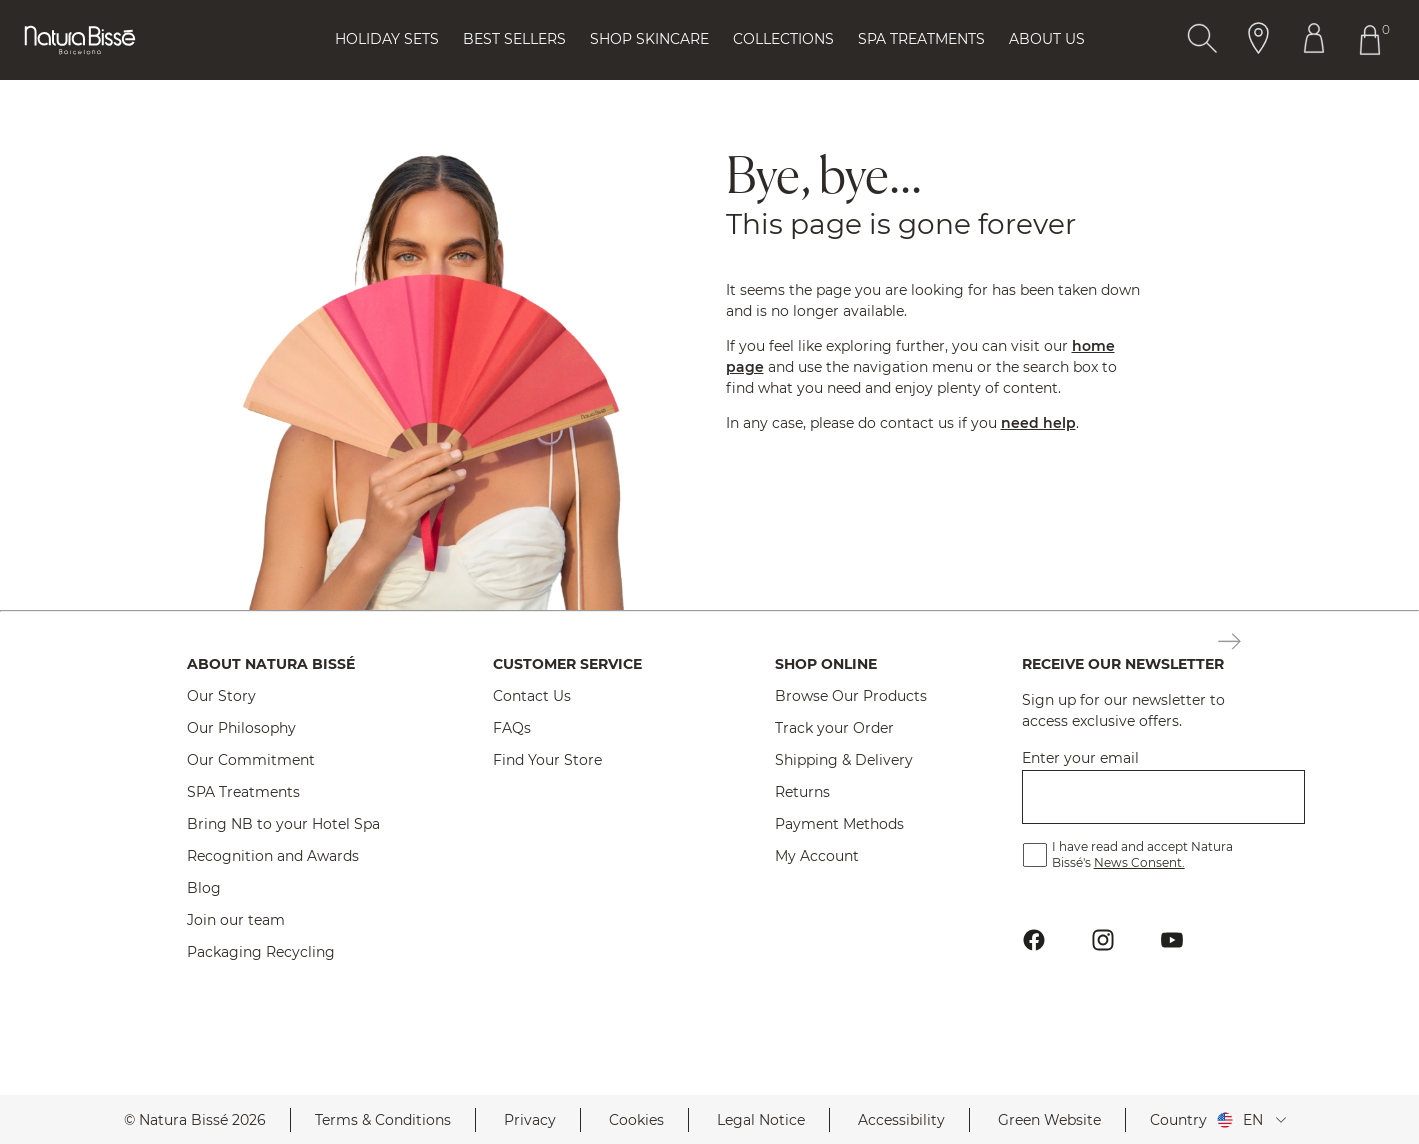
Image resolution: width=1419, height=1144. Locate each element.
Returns (802, 792)
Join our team (236, 920)
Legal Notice (761, 1120)
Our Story (221, 696)
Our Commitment (251, 760)
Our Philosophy (241, 728)
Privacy (530, 1120)
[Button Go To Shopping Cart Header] (1374, 40)
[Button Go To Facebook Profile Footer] (1034, 940)
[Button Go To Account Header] (1314, 40)
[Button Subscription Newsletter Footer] (1229, 643)
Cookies (636, 1120)
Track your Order (834, 728)
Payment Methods (839, 824)
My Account (817, 856)
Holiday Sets (387, 39)
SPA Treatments (243, 792)
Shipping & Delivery (844, 760)
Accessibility (901, 1120)
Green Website (1049, 1120)
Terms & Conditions (383, 1120)
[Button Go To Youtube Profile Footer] (1172, 940)
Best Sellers (514, 39)
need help (1038, 423)
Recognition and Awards (273, 856)
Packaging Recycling (261, 952)
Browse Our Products (851, 696)
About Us (1047, 39)
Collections (783, 39)
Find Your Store (547, 760)
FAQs (512, 728)
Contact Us (532, 696)
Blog (204, 888)
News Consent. (1139, 862)
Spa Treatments (921, 39)
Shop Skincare (649, 39)
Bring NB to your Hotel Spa (283, 824)
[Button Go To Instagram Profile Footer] (1103, 940)
